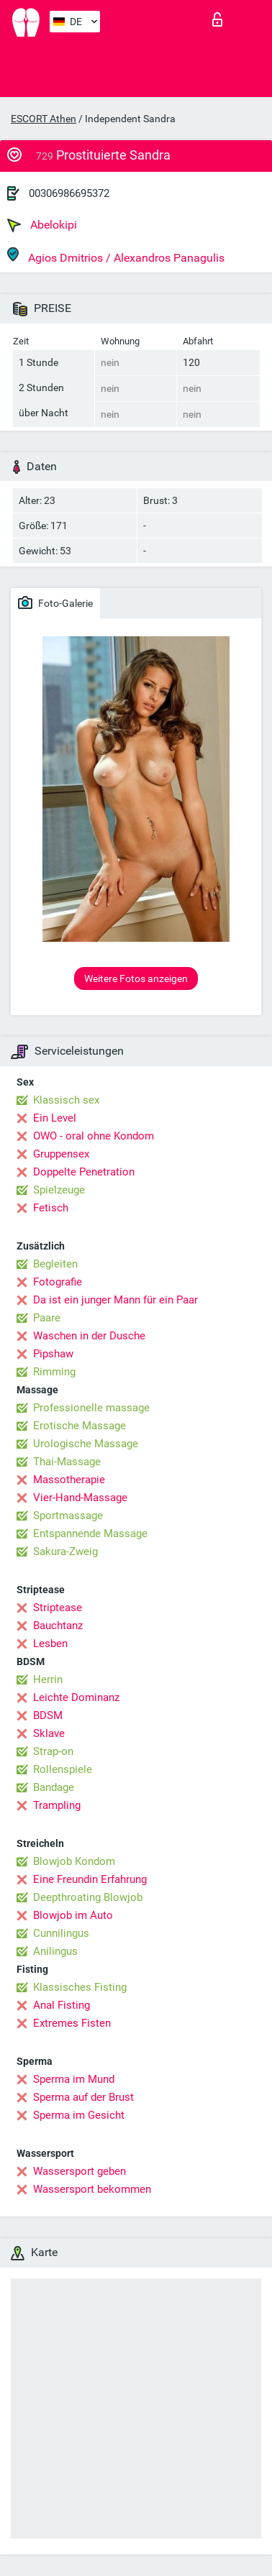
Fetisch (50, 1207)
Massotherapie (69, 1479)
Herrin (48, 1679)
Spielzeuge (59, 1189)
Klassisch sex (66, 1100)
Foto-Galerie (55, 602)
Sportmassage (68, 1515)
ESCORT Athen (43, 118)
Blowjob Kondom (74, 1861)
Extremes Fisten (72, 2023)
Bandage (53, 1787)
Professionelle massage (91, 1407)
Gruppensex (61, 1153)
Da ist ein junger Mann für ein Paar (115, 1299)
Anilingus (55, 1951)
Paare (46, 1317)
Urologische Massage (85, 1443)
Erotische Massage (79, 1425)
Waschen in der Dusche (89, 1335)
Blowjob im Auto (73, 1915)
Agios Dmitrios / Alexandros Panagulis (116, 256)
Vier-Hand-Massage (80, 1497)
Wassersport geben (79, 2171)
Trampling (57, 1805)
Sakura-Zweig (65, 1551)
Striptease (57, 1607)
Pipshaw (53, 1353)
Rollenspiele (62, 1769)
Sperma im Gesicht (78, 2115)
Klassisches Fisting (80, 1987)
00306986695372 (69, 193)
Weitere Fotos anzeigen (136, 978)
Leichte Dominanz (76, 1697)
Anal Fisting (61, 2005)
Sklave (49, 1733)
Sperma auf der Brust (83, 2097)
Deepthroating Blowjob (87, 1897)
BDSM (48, 1715)
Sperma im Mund (73, 2079)
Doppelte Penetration (84, 1171)
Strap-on (53, 1751)
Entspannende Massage (90, 1533)
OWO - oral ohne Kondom (93, 1135)
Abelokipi (42, 225)
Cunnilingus (61, 1933)
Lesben (50, 1643)
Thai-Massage (67, 1461)
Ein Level (54, 1117)
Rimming (54, 1371)
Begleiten (55, 1263)
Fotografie (57, 1281)
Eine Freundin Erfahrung (90, 1879)
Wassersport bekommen (92, 2189)
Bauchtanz (58, 1625)
